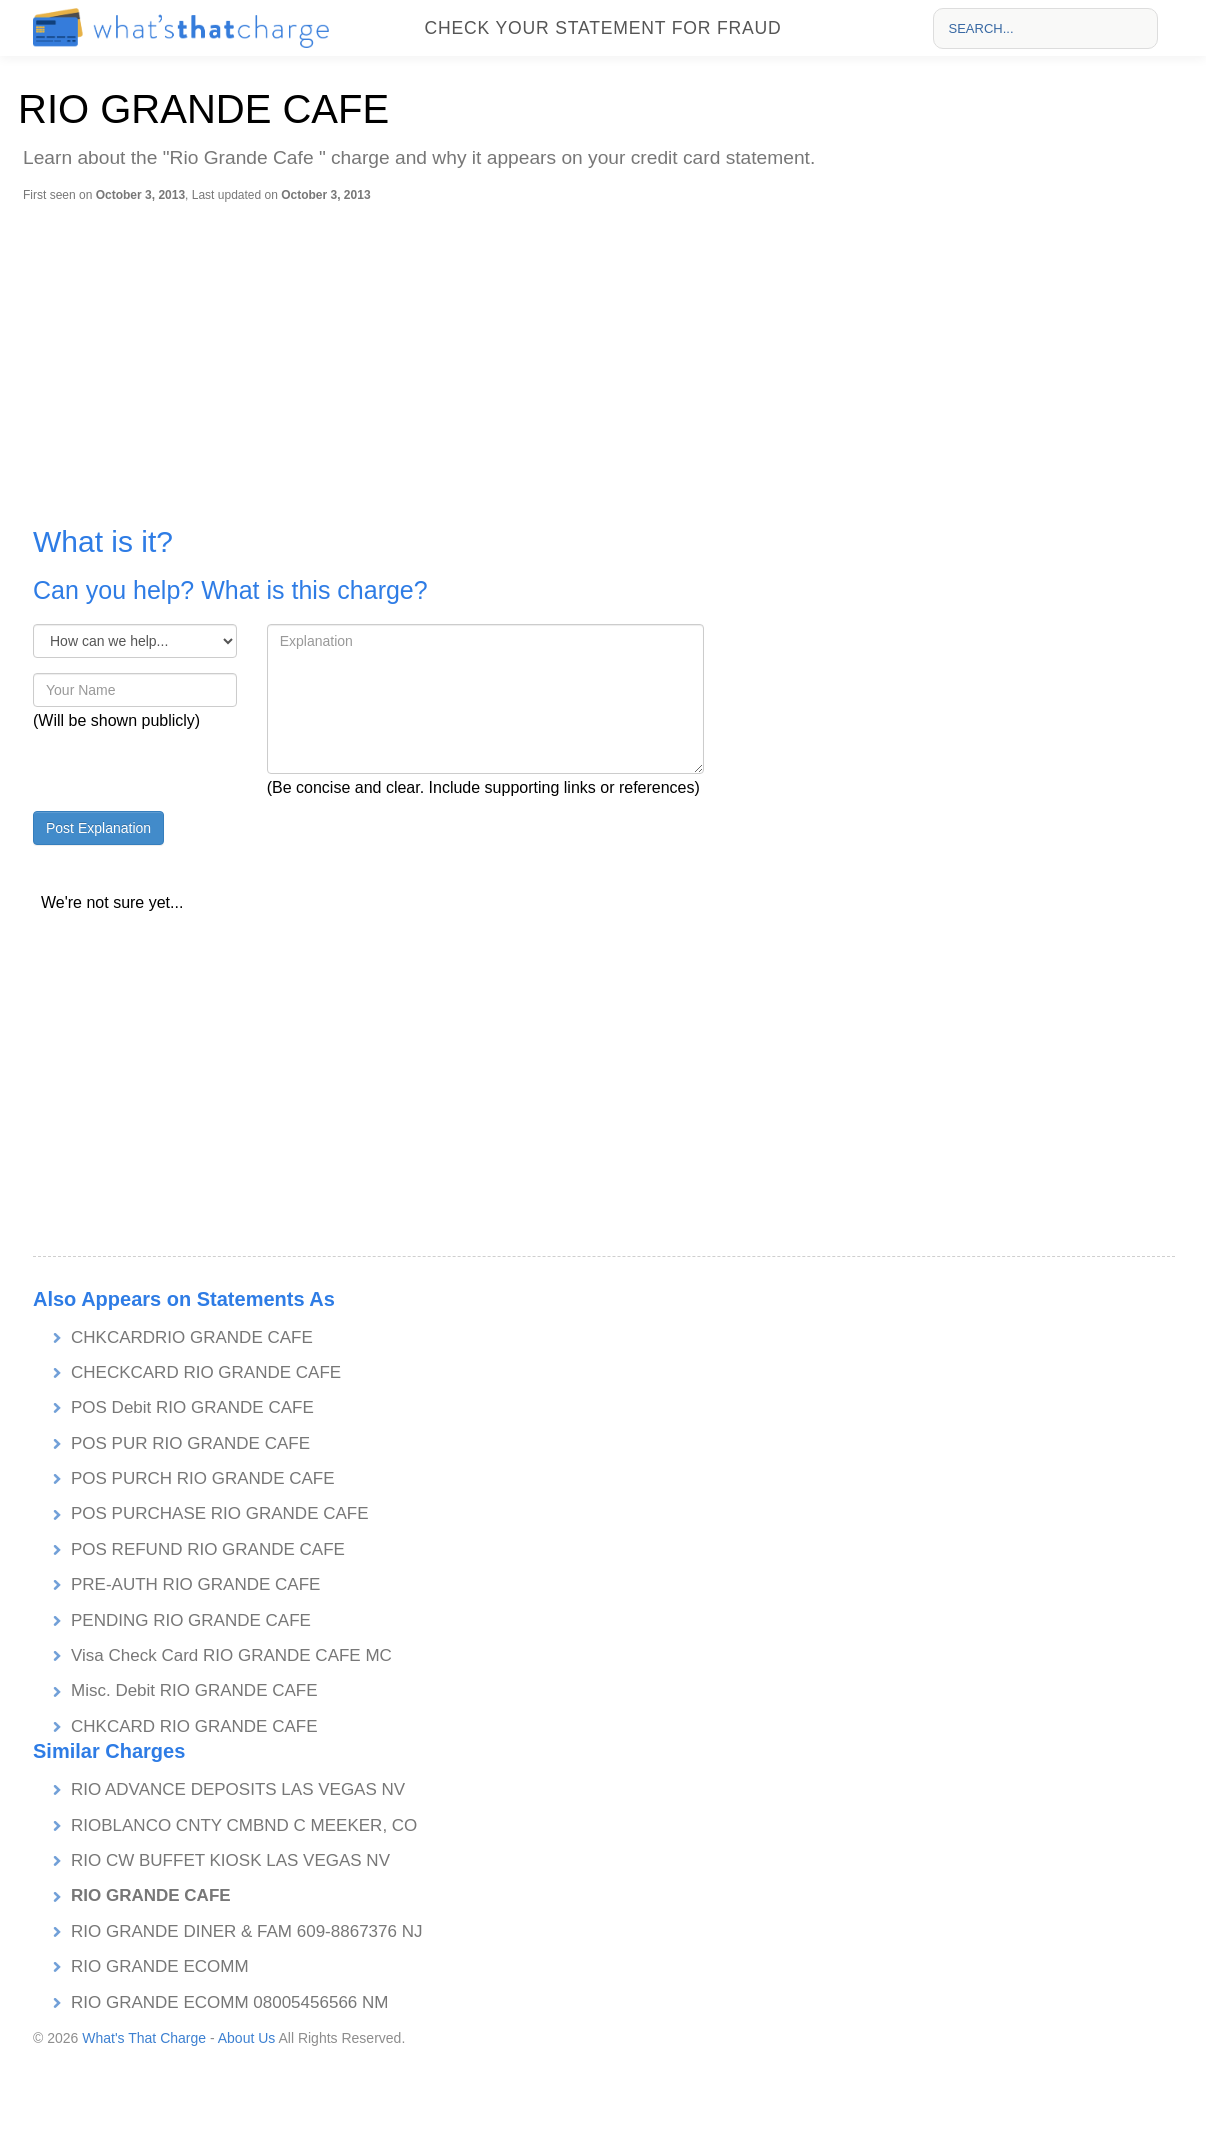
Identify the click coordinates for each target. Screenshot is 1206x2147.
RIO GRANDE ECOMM (160, 1966)
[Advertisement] (608, 353)
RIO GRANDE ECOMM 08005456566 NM (229, 2002)
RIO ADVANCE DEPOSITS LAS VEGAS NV (238, 1789)
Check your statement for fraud (602, 28)
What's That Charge (144, 2038)
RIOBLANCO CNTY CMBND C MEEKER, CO (244, 1825)
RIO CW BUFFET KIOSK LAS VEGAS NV (230, 1860)
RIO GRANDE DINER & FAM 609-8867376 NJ (246, 1931)
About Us (247, 2038)
